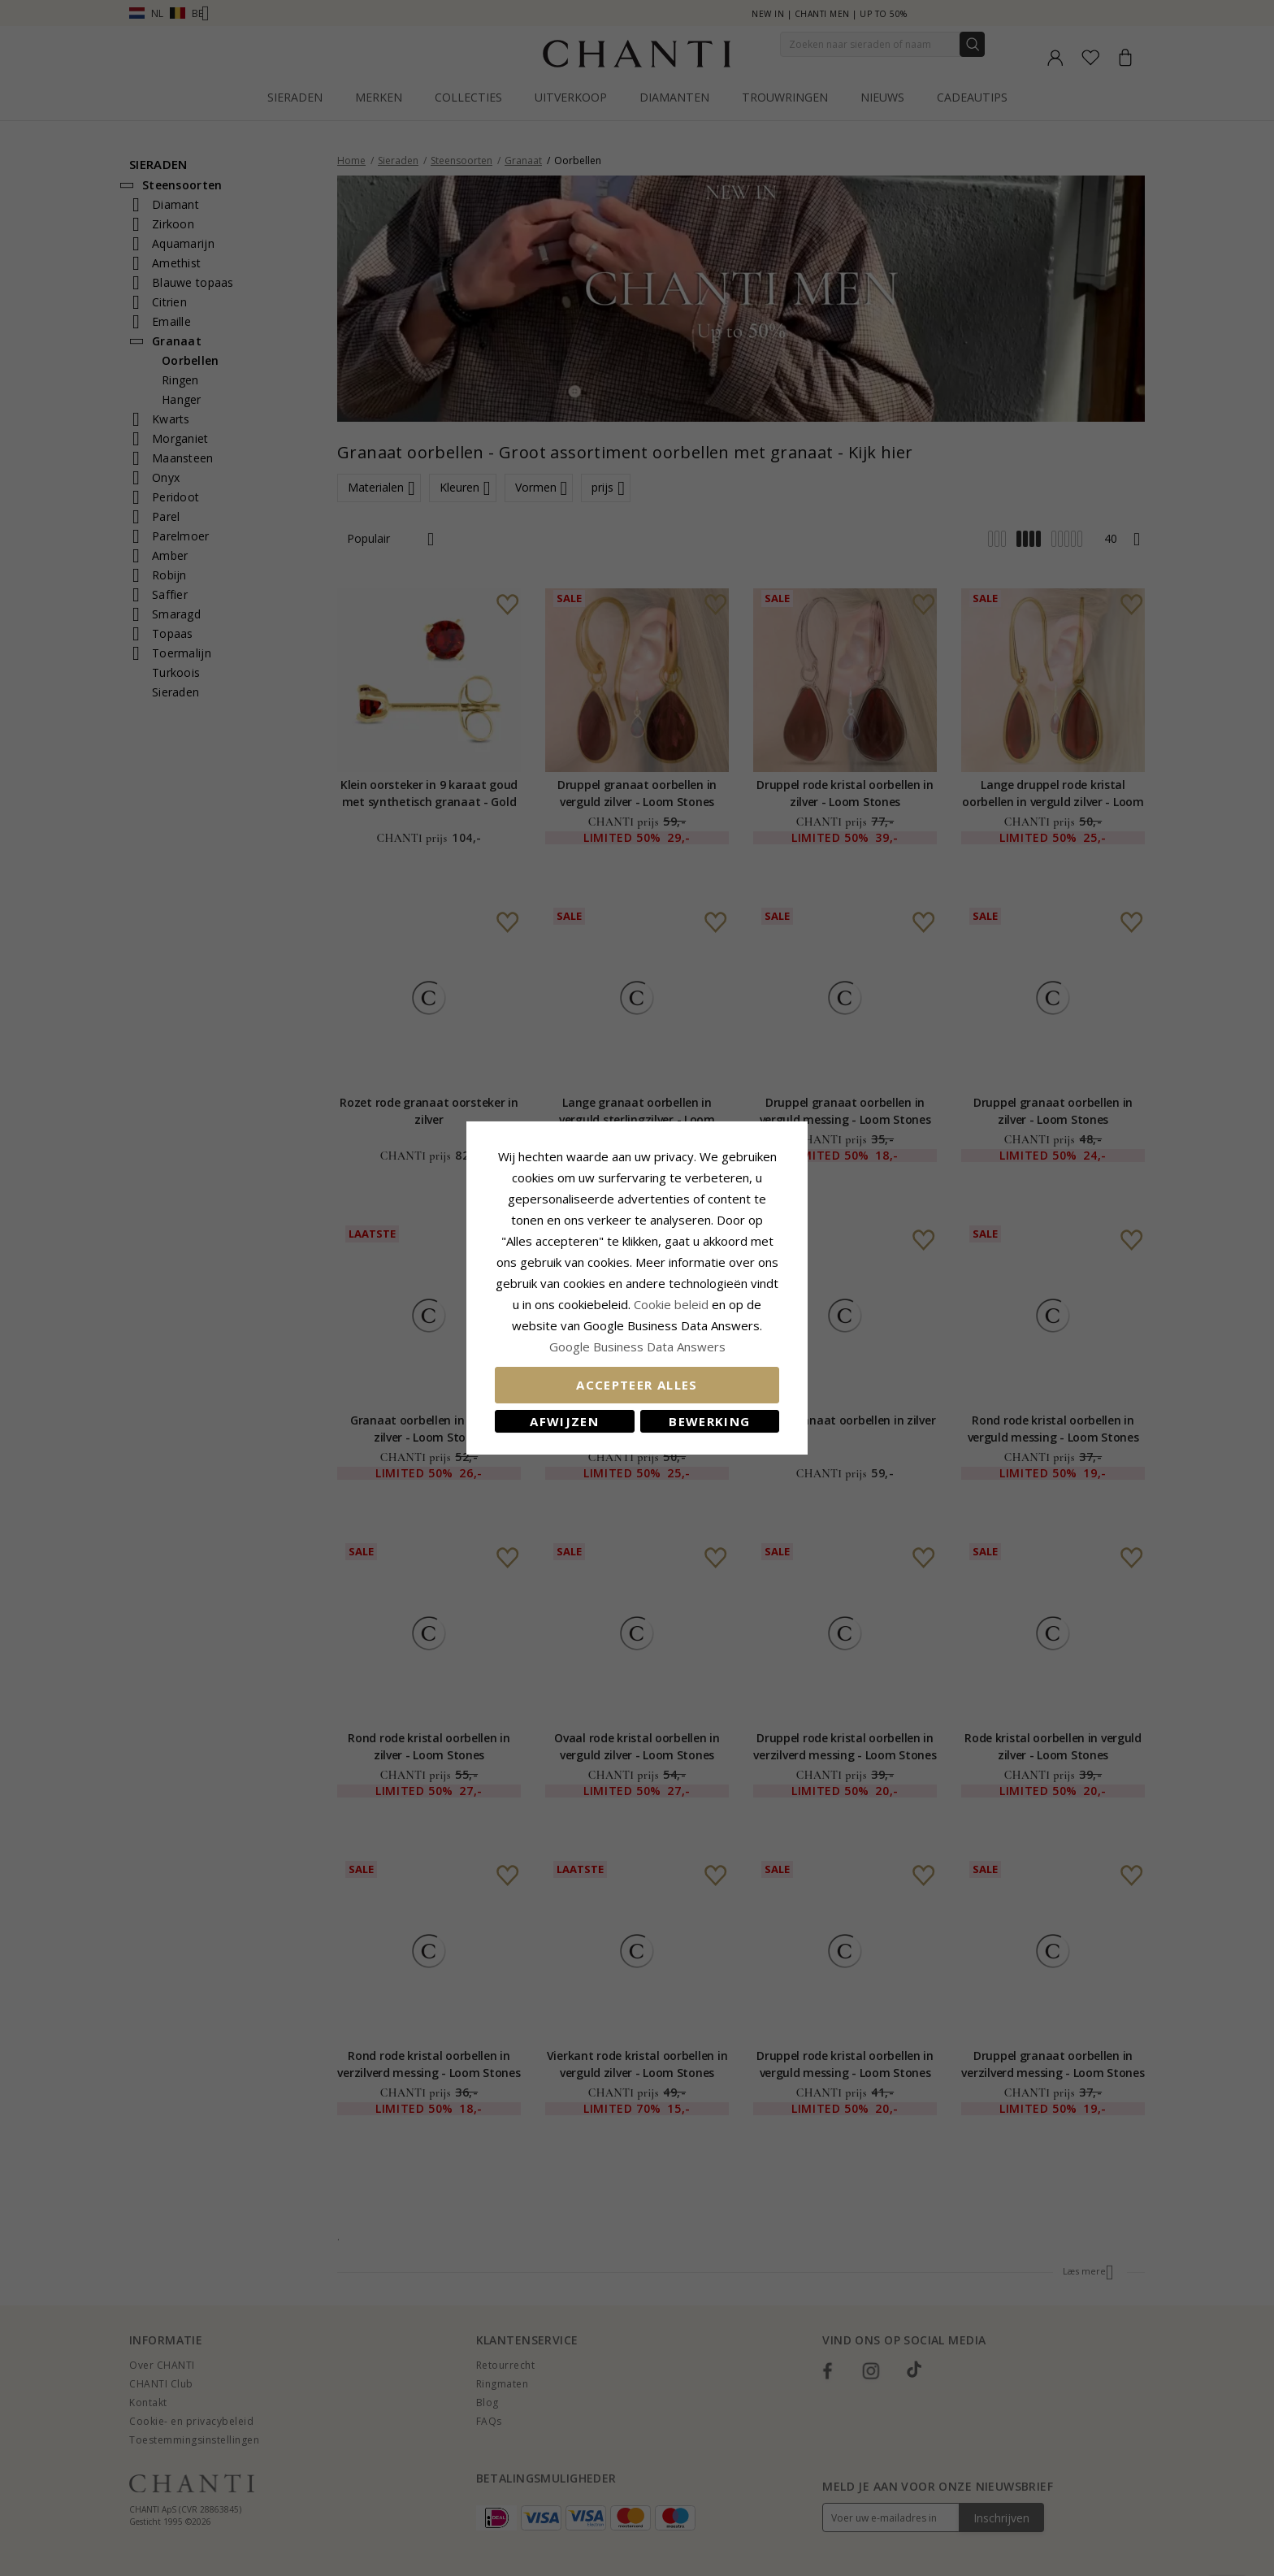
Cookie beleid (673, 1304)
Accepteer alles (636, 1385)
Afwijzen (564, 1421)
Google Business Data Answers (637, 1346)
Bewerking (709, 1421)
